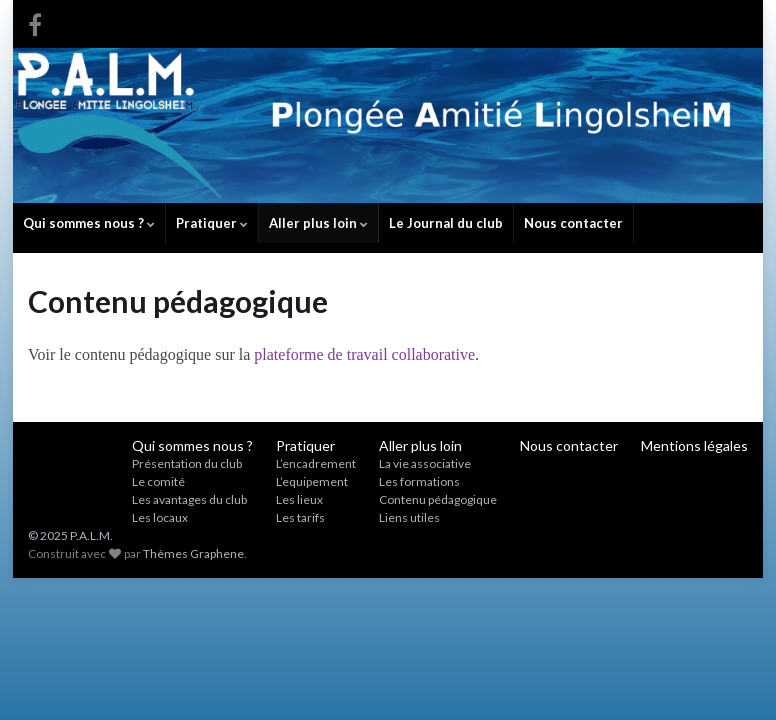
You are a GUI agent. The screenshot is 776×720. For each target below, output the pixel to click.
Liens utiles (409, 517)
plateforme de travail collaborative (364, 354)
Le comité (158, 481)
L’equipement (312, 481)
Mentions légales (694, 445)
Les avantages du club (189, 499)
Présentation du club (187, 463)
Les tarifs (300, 517)
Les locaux (160, 517)
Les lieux (299, 499)
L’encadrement (316, 463)
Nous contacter (573, 223)
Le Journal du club (446, 223)
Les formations (419, 481)
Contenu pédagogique (438, 499)
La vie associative (425, 463)
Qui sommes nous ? (89, 223)
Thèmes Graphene (193, 553)
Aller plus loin (318, 223)
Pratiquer (212, 223)
